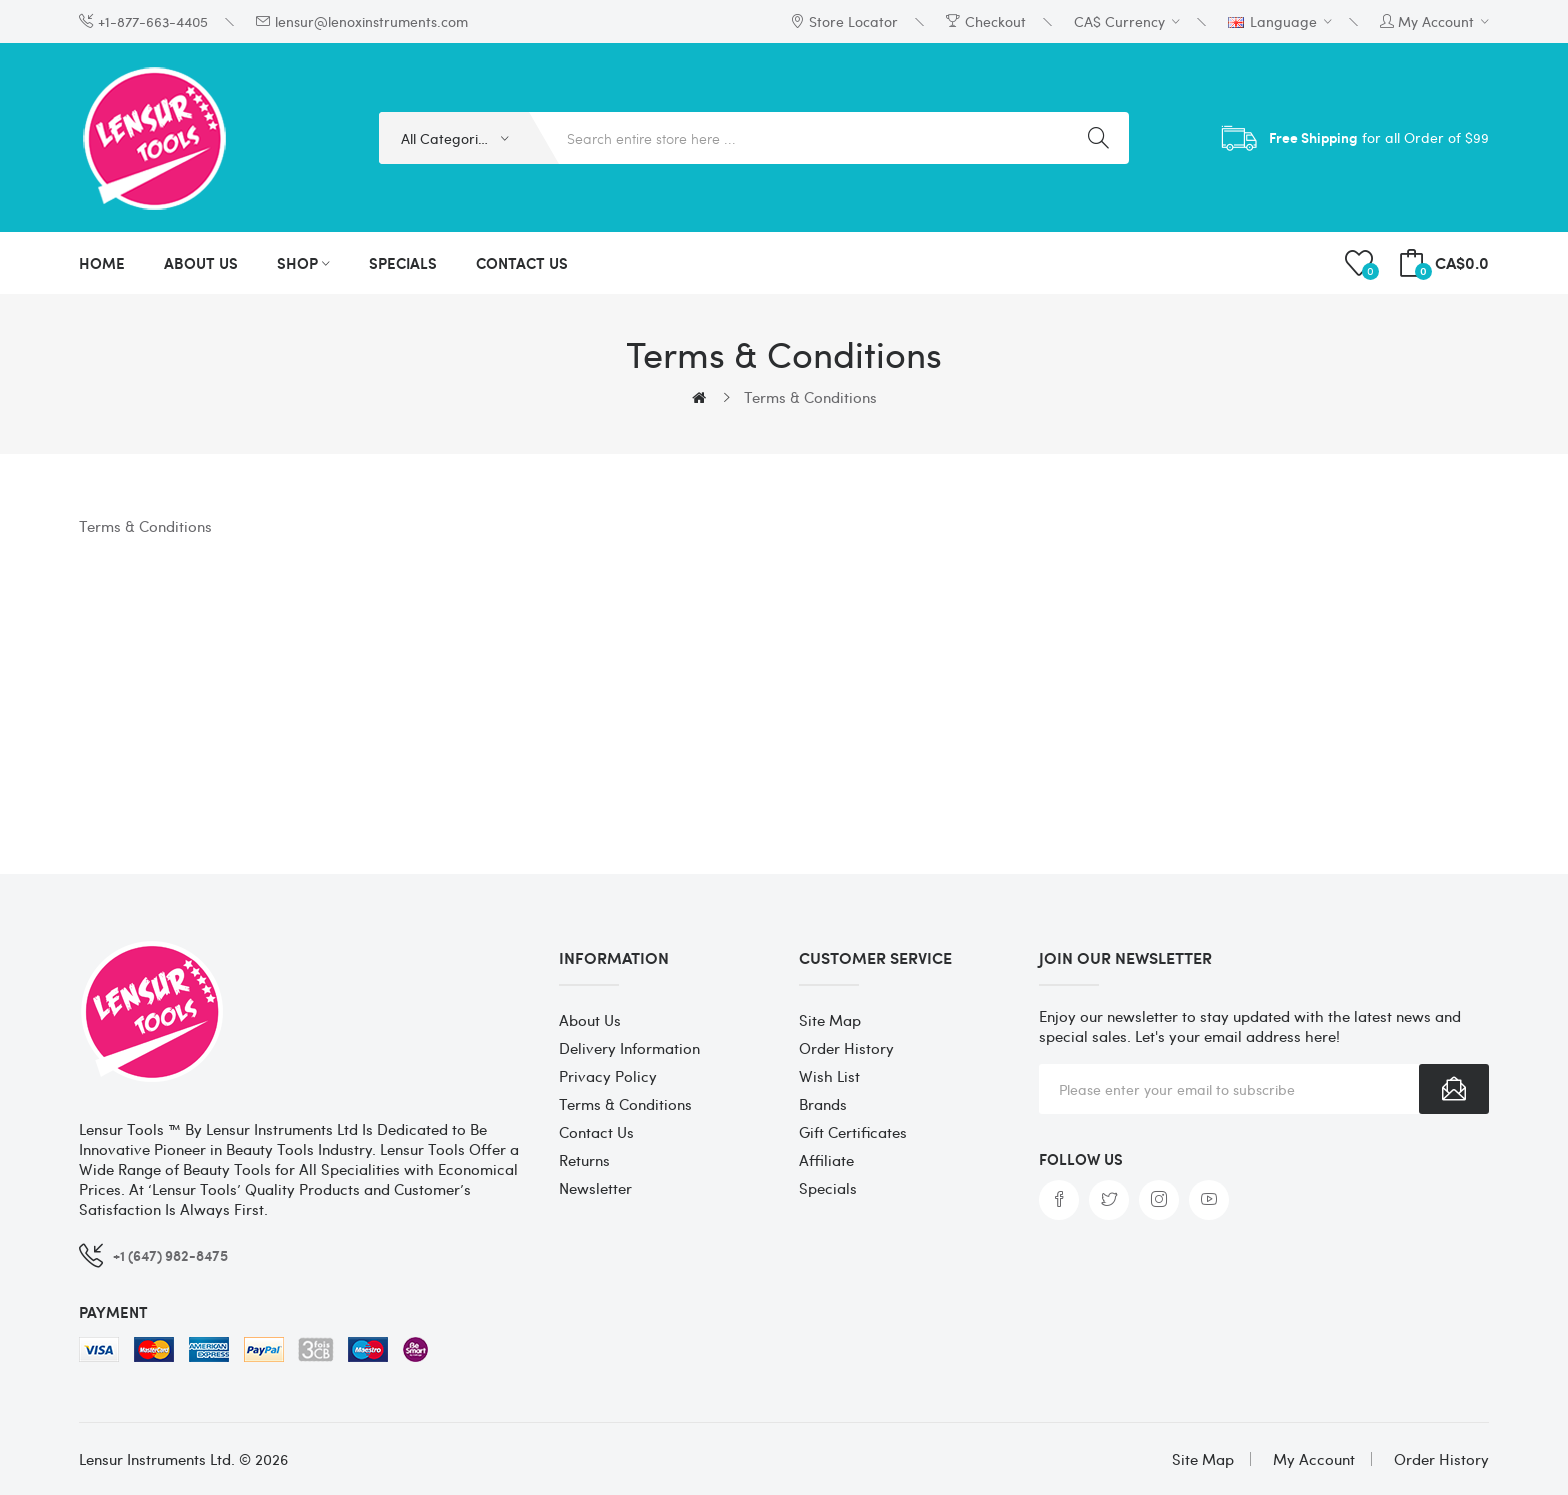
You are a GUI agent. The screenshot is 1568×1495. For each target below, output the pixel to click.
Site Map (830, 1020)
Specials (828, 1188)
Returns (584, 1160)
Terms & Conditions (810, 397)
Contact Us (596, 1132)
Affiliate (826, 1160)
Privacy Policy (608, 1076)
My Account (1314, 1459)
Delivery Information (629, 1048)
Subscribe (1454, 1089)
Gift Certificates (853, 1132)
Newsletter (595, 1188)
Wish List (829, 1076)
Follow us (1081, 1159)
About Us (590, 1020)
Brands (823, 1104)
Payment (113, 1312)
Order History (846, 1048)
